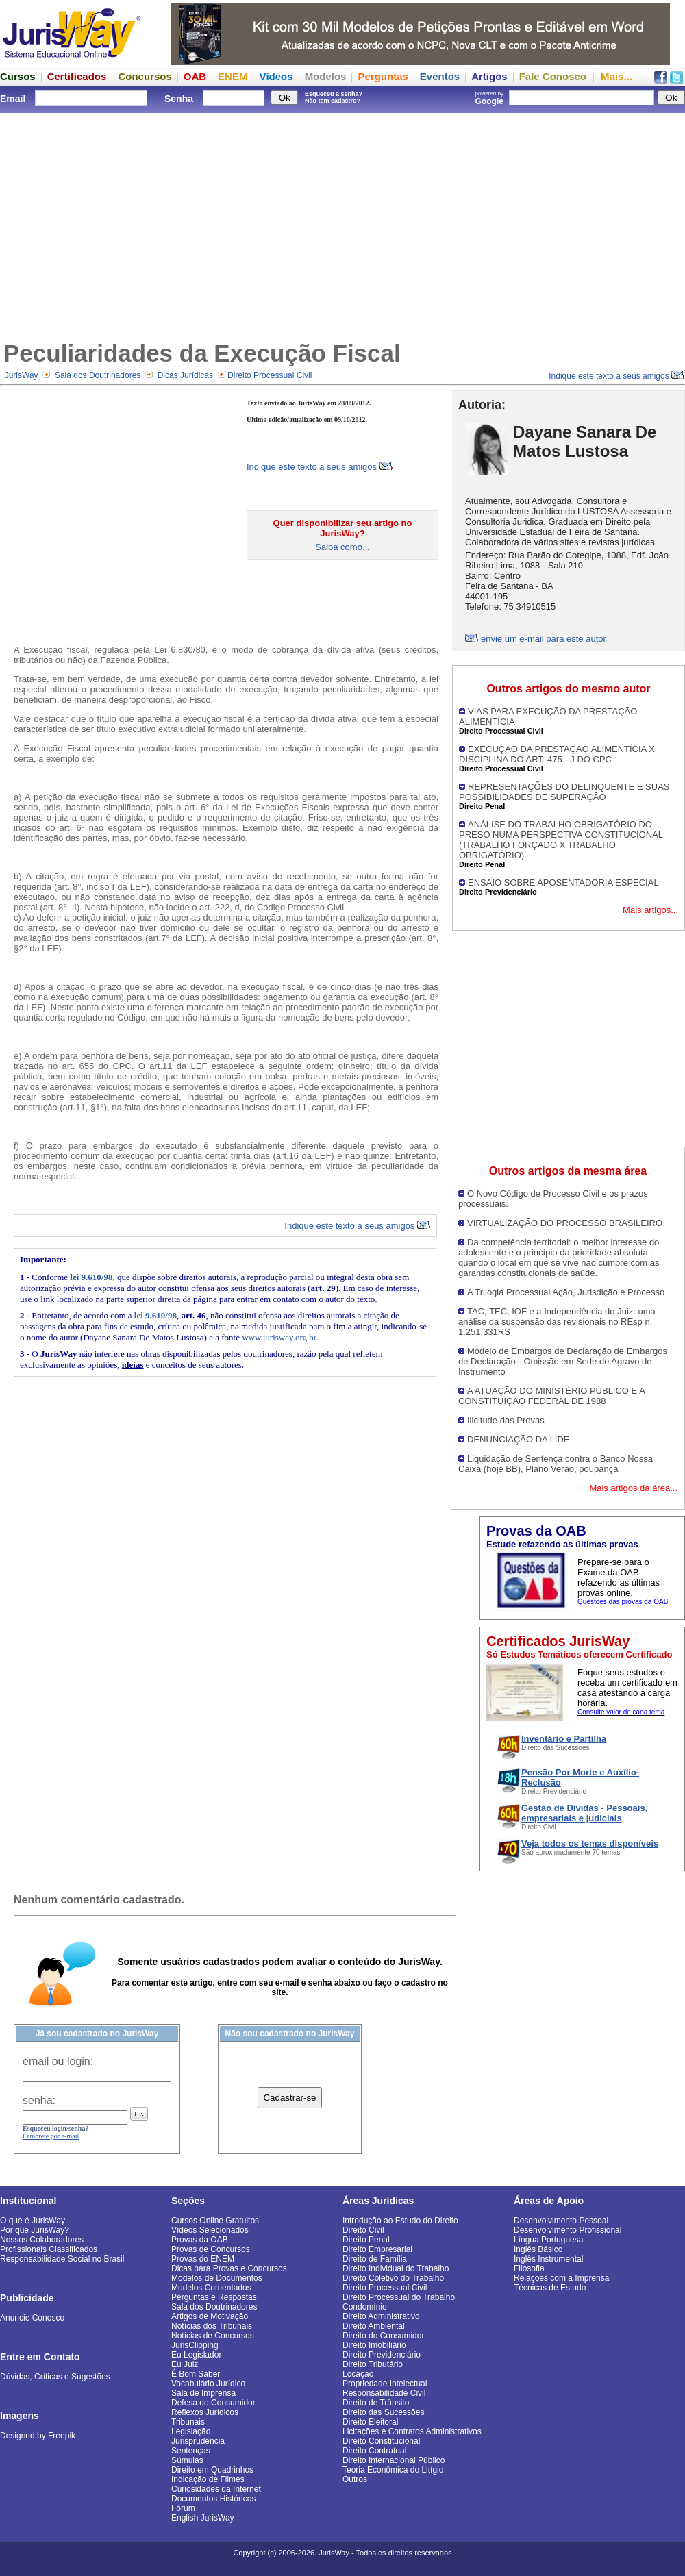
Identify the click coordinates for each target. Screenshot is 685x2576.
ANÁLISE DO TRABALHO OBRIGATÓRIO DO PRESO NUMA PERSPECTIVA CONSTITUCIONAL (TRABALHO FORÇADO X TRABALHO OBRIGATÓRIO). (561, 839)
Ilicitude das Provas (506, 1420)
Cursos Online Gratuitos (215, 2220)
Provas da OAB (199, 2239)
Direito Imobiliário (374, 2345)
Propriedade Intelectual (384, 2383)
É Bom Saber (195, 2374)
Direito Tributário (372, 2364)
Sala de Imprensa (203, 2393)
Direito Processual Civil (270, 375)
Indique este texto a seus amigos (617, 376)
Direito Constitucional (381, 2441)
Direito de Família (374, 2259)
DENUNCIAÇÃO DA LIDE (518, 1439)
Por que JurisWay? (34, 2230)
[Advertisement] (342, 219)
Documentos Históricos (213, 2498)
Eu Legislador (196, 2355)
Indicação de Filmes (208, 2479)
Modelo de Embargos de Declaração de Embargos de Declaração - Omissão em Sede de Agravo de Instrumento (562, 1361)
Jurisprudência (198, 2441)
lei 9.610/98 (91, 1277)
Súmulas (187, 2460)
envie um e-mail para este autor (543, 639)
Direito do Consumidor (383, 2335)
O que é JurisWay (32, 2220)
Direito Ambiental (373, 2326)
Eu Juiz (184, 2364)
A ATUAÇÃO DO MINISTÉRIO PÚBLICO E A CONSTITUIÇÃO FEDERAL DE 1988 (551, 1396)
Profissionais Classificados (48, 2249)
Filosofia (529, 2268)
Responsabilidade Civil (383, 2393)
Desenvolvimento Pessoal (561, 2220)
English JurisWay (202, 2518)
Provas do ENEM (202, 2259)
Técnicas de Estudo (550, 2287)
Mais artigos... (650, 910)
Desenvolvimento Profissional (567, 2230)
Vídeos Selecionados (210, 2230)
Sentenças (190, 2450)
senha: (39, 2100)
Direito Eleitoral (370, 2422)
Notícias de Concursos (212, 2335)
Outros (354, 2479)
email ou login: (58, 2061)
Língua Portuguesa (548, 2239)
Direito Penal (366, 2239)
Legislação (190, 2431)
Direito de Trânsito (375, 2403)
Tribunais (188, 2422)
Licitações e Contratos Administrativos (412, 2431)
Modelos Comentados (211, 2287)
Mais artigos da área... (633, 1488)
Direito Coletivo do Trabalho (393, 2278)
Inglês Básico (538, 2249)
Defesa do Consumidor (213, 2403)
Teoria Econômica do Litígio (392, 2470)
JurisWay (21, 375)
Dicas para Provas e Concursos (229, 2268)
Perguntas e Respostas (214, 2297)
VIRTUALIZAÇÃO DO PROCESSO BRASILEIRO (564, 1223)
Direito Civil (363, 2230)
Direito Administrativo (381, 2316)
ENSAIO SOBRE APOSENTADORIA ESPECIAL (563, 882)
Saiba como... (342, 547)
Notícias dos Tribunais (211, 2326)
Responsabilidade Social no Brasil (62, 2259)
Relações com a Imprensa (561, 2278)
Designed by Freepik (37, 2435)
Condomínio (364, 2307)
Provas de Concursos (210, 2249)
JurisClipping (195, 2345)
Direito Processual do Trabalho (398, 2297)
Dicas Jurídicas (185, 375)
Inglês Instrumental (548, 2259)
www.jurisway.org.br (279, 1337)
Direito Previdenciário (381, 2355)
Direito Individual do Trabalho (395, 2268)
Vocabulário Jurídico (208, 2383)
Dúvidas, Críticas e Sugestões (55, 2376)
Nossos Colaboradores (42, 2239)
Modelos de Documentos (216, 2278)
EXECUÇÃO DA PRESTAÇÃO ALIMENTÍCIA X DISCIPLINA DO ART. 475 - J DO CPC (557, 754)
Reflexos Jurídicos (204, 2412)
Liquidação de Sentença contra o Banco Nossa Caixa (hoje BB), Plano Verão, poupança (555, 1463)
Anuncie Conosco (32, 2318)
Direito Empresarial (377, 2249)
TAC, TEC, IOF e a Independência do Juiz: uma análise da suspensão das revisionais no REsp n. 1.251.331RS (557, 1321)
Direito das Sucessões (383, 2412)
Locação (357, 2374)
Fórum (183, 2508)
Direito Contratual (374, 2450)
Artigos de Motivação (209, 2316)
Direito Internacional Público (393, 2460)
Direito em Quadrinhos (212, 2470)
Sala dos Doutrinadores (97, 375)
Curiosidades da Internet (216, 2489)
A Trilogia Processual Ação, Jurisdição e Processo (565, 1292)
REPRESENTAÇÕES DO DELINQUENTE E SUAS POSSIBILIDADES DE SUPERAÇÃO (564, 791)
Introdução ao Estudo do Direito (400, 2220)
